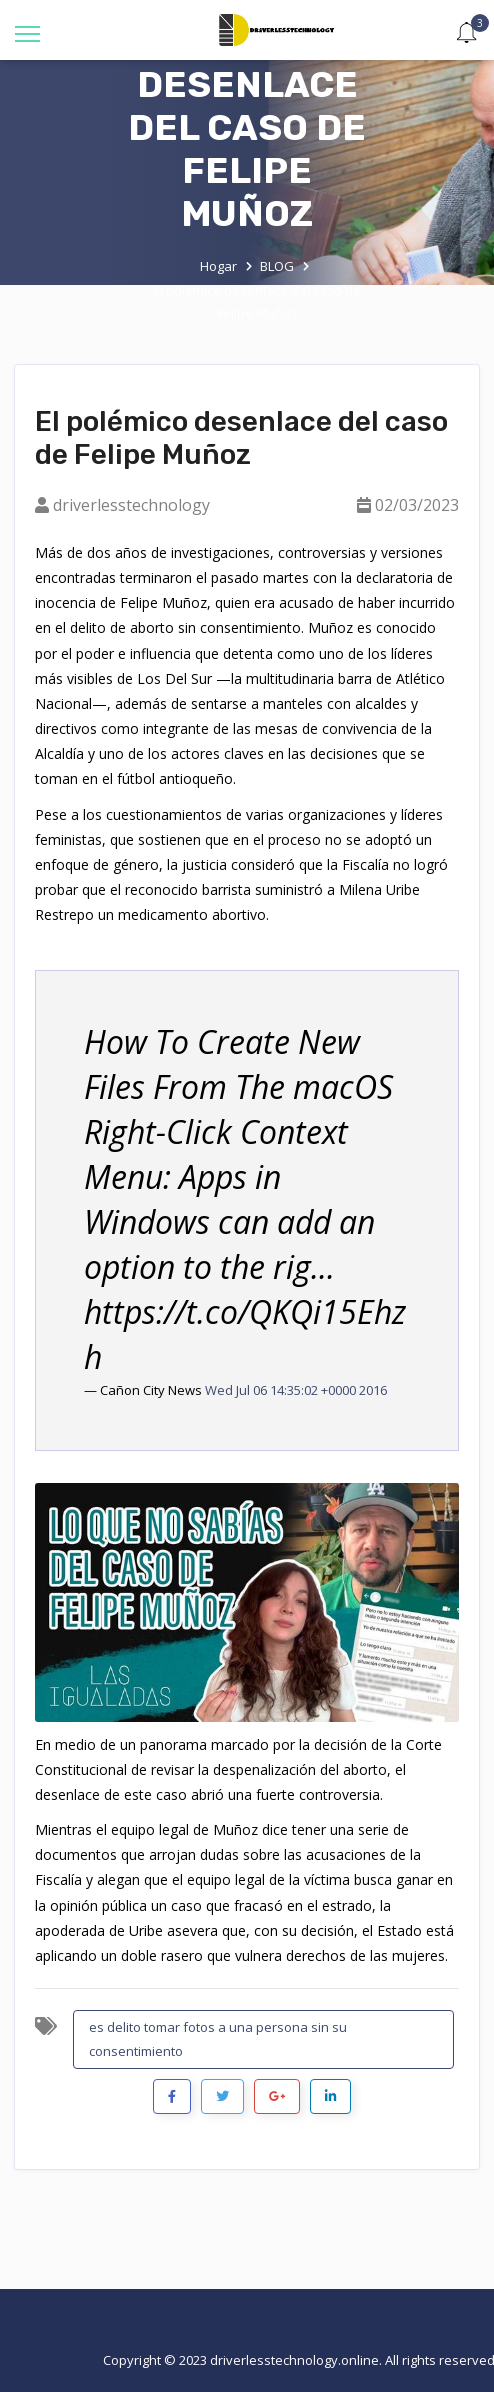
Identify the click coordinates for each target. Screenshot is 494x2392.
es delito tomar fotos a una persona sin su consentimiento (218, 2038)
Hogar (218, 266)
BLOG (277, 266)
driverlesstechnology (131, 505)
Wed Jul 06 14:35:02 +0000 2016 (296, 1390)
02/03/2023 (417, 505)
